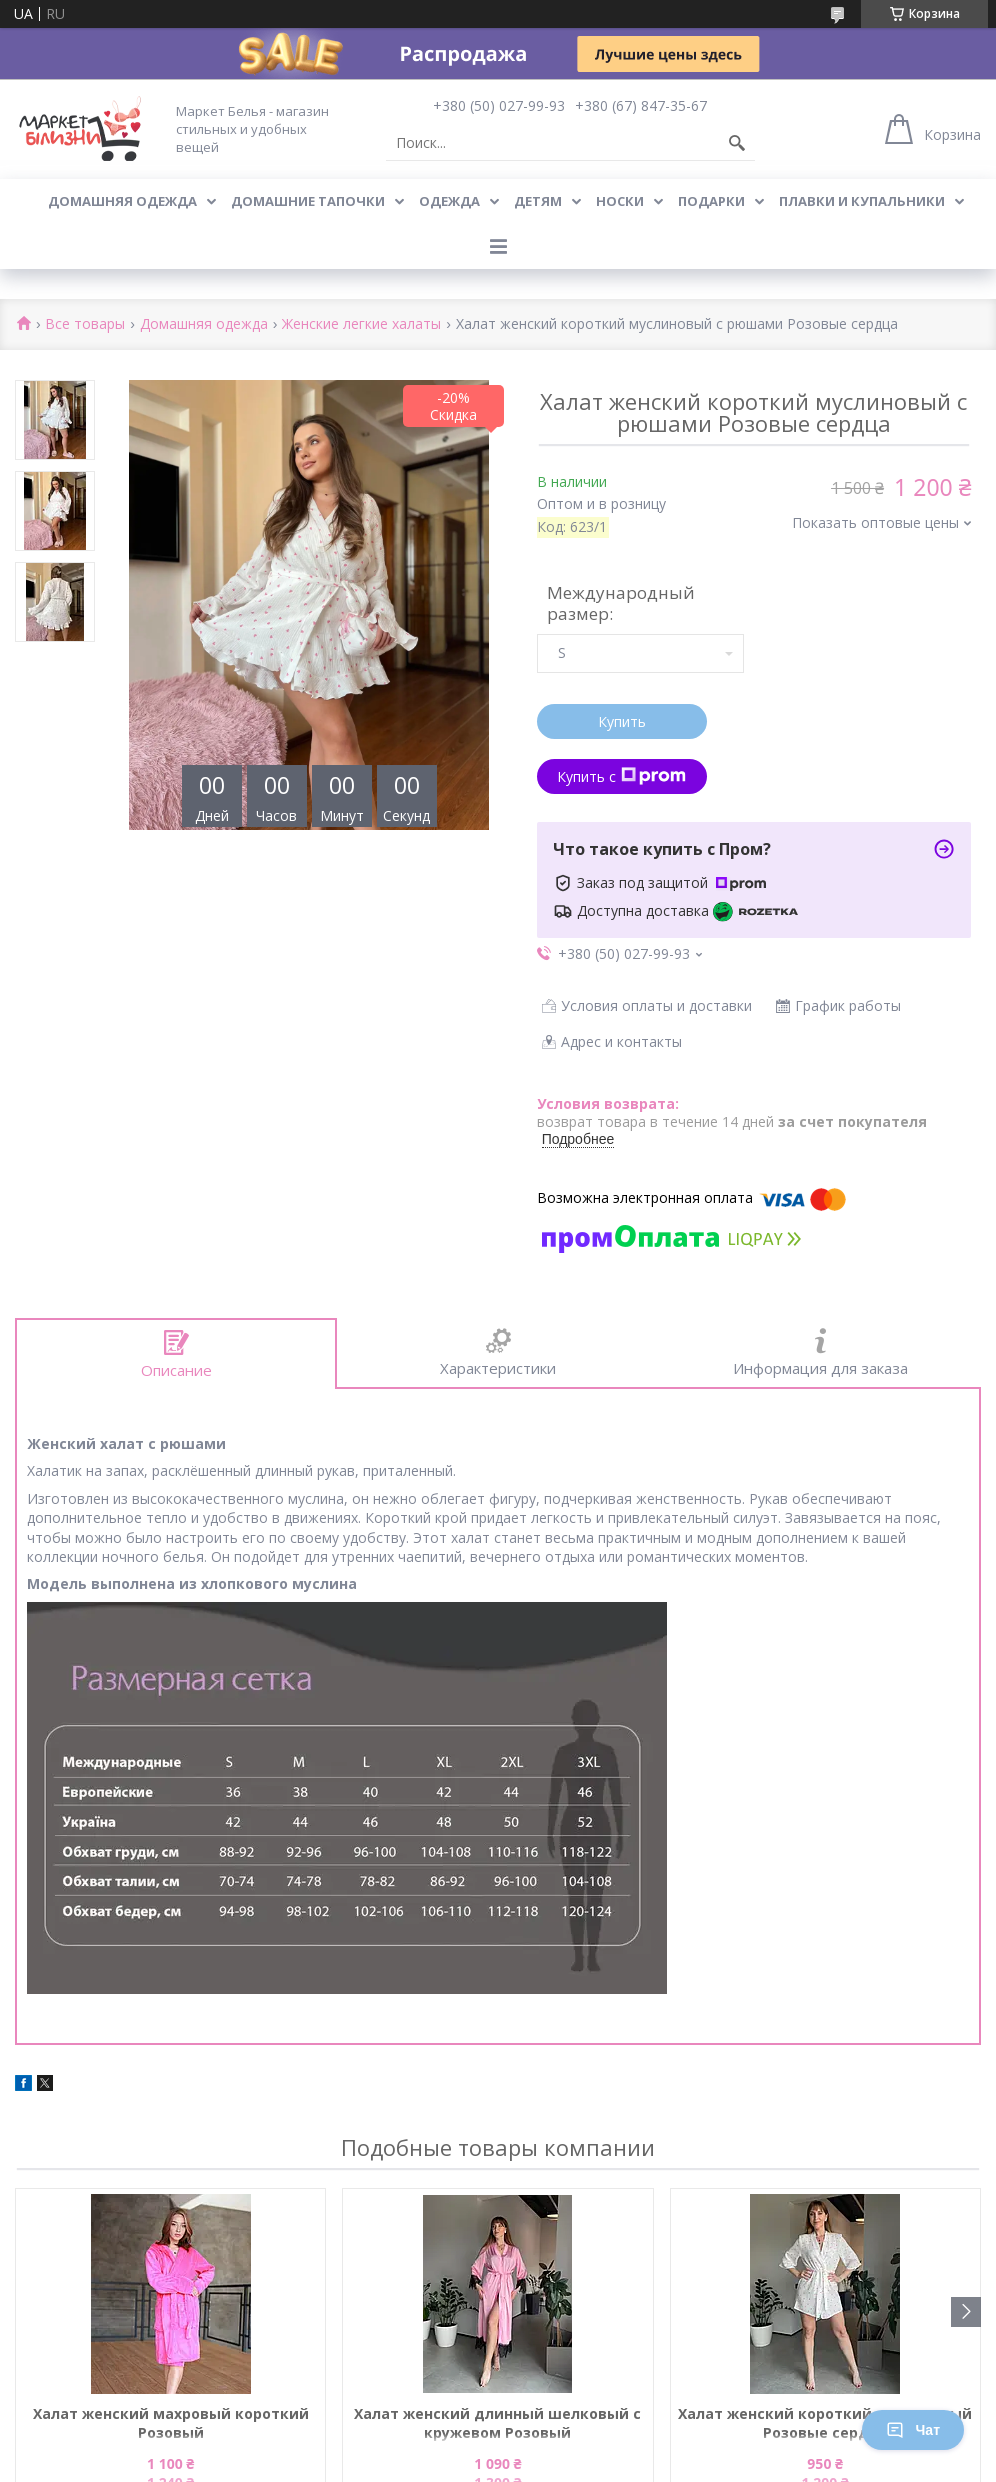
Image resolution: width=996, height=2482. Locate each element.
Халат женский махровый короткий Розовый (171, 2423)
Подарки (711, 201)
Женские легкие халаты (361, 324)
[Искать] (737, 143)
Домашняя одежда (122, 201)
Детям (538, 201)
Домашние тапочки (308, 201)
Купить (622, 721)
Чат (913, 2430)
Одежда (449, 201)
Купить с (621, 776)
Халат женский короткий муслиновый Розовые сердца (825, 2423)
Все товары (85, 324)
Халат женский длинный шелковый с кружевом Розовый (497, 2423)
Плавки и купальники (862, 201)
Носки (620, 201)
